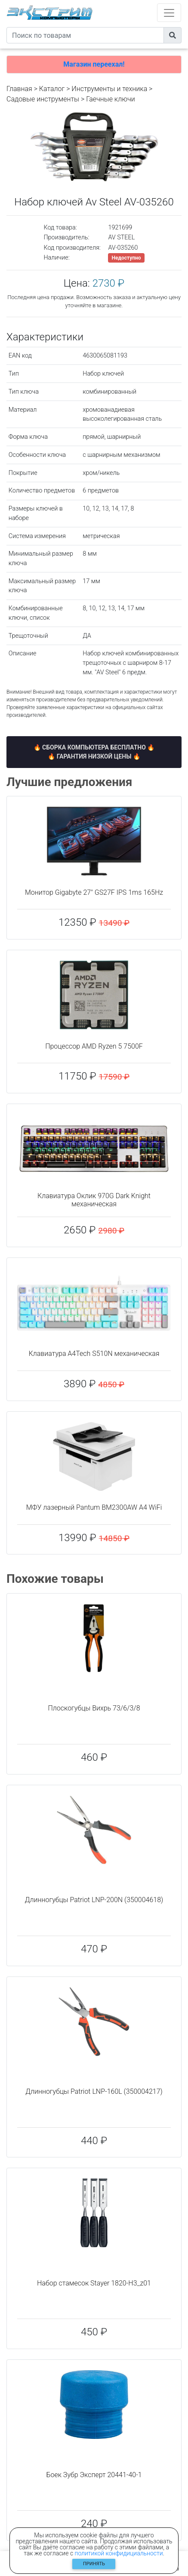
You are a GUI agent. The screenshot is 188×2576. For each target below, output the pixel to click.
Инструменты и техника (109, 89)
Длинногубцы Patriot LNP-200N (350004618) (94, 1900)
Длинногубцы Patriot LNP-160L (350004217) (94, 2091)
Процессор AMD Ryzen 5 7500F (94, 1046)
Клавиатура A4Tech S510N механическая (94, 1353)
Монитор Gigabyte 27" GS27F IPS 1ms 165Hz (94, 892)
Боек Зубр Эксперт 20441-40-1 (94, 2475)
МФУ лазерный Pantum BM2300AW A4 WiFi (94, 1507)
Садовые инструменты (42, 99)
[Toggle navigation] (169, 12)
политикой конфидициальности (119, 2553)
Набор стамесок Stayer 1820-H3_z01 (94, 2283)
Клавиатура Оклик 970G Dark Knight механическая (94, 1200)
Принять (94, 2564)
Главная (19, 89)
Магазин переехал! (93, 64)
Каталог (52, 89)
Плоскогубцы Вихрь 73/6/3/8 (94, 1708)
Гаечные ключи (110, 99)
